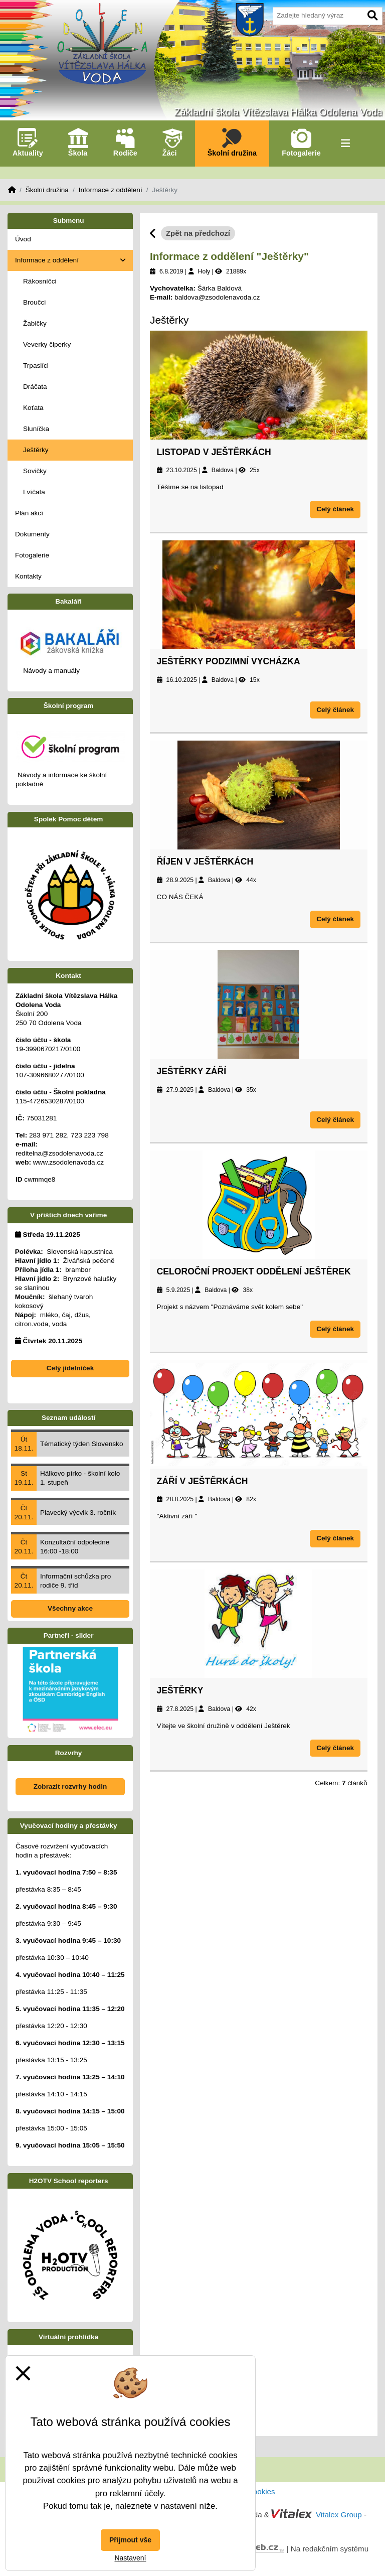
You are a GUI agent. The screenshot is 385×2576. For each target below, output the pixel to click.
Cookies (261, 2491)
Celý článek (335, 509)
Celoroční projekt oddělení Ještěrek (254, 1271)
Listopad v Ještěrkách (214, 452)
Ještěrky (180, 1690)
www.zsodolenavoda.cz (68, 1162)
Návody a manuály (51, 670)
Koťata (33, 407)
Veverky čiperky (47, 344)
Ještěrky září (192, 1071)
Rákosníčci (39, 281)
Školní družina (47, 190)
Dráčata (35, 386)
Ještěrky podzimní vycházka (228, 661)
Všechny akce (70, 1608)
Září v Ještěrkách (202, 1481)
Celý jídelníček (70, 1368)
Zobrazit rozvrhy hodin (70, 1786)
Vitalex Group (339, 2514)
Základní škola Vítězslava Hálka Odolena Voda (278, 111)
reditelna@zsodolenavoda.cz (59, 1153)
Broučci (34, 302)
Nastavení (130, 2558)
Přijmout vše (130, 2540)
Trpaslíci (36, 365)
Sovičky (35, 471)
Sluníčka (36, 429)
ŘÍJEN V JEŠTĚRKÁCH (205, 861)
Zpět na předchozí (198, 233)
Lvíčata (34, 492)
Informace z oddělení (110, 190)
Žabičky (35, 323)
